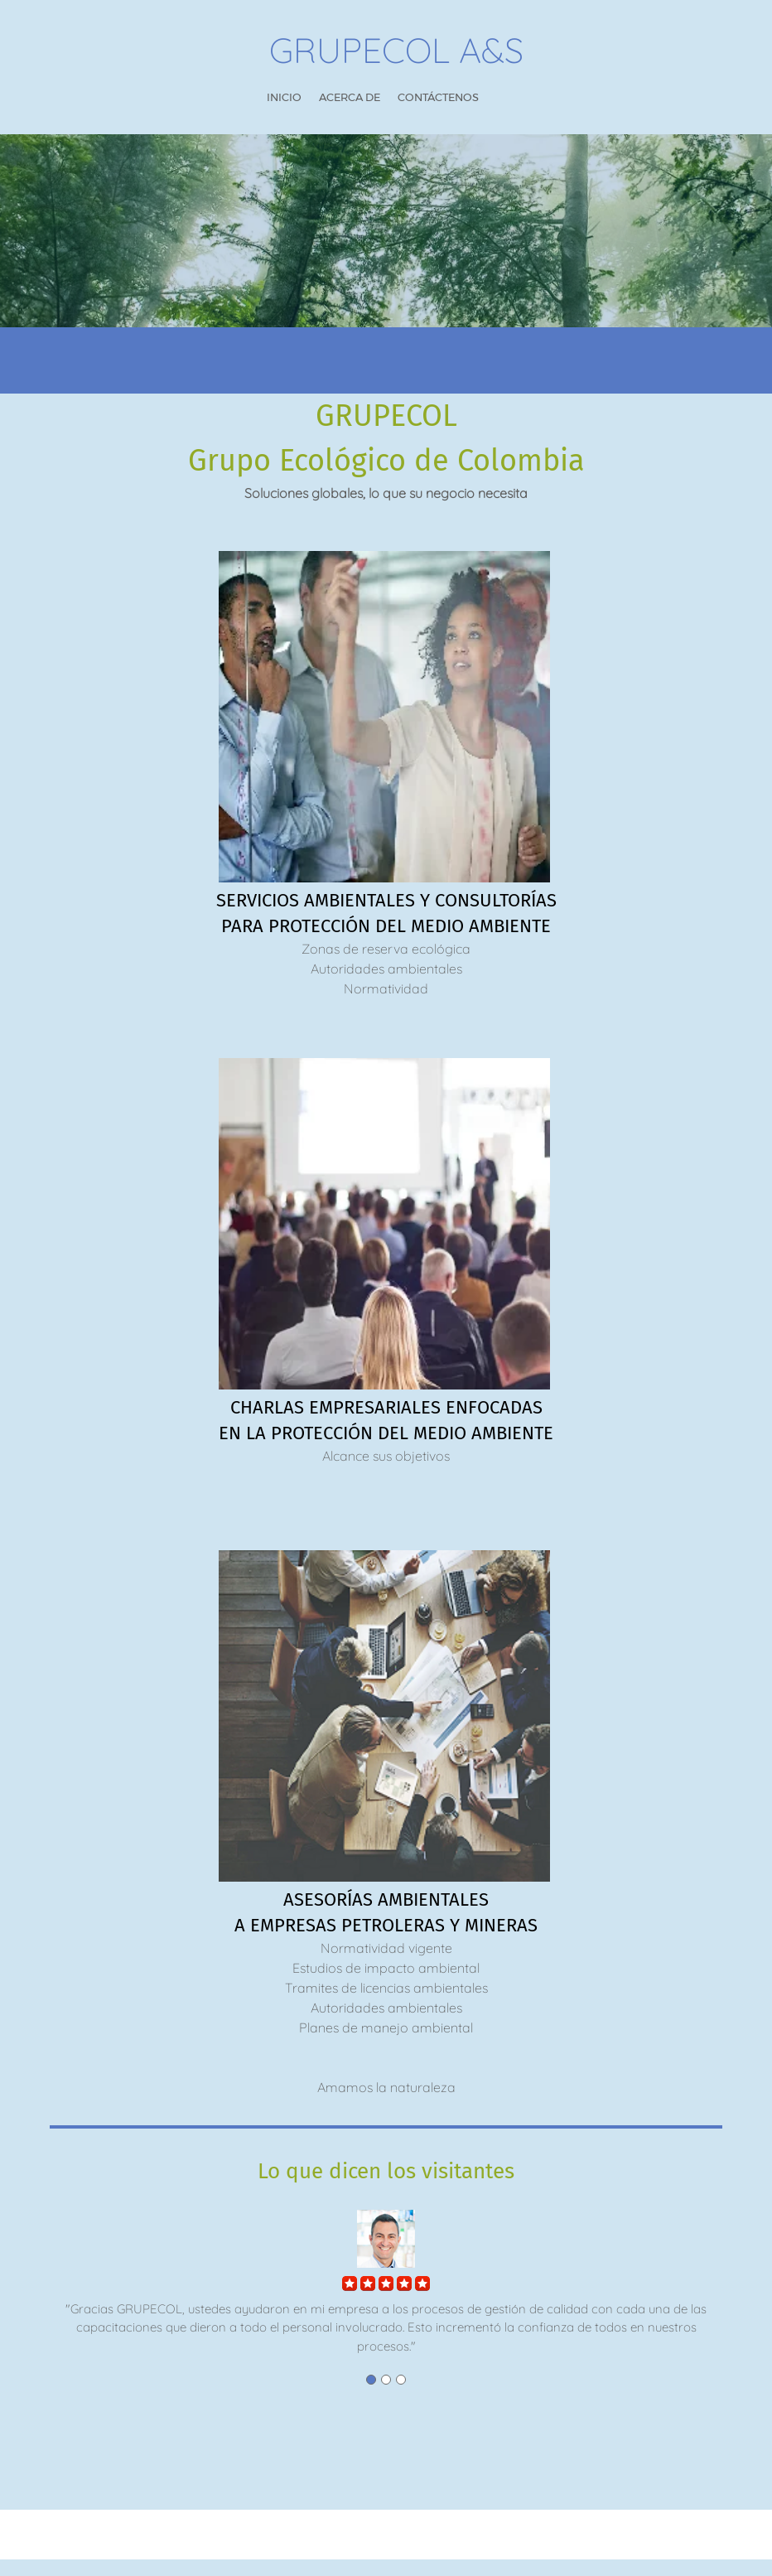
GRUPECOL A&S (396, 50)
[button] (386, 2271)
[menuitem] (284, 98)
